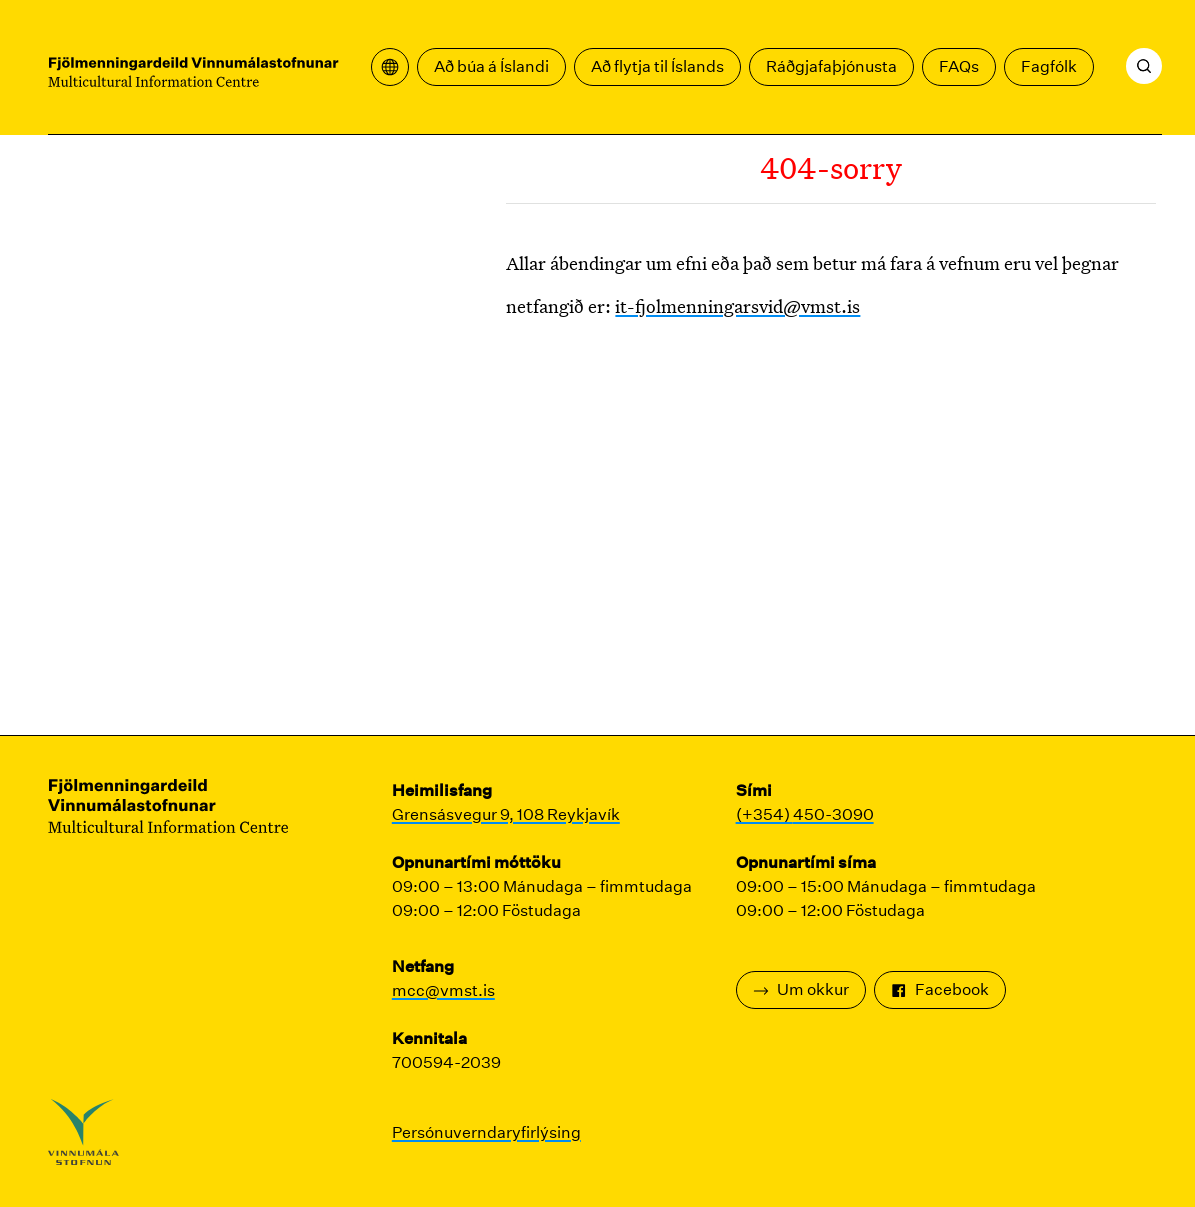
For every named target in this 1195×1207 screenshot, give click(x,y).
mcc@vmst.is (443, 990)
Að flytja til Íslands (657, 66)
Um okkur (801, 989)
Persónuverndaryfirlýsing (486, 1132)
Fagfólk (1049, 66)
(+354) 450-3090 (805, 814)
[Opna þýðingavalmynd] (390, 67)
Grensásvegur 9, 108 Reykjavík (506, 814)
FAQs (959, 66)
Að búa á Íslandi (491, 66)
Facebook (940, 989)
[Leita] (1144, 66)
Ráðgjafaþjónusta (831, 66)
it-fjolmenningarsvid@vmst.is (737, 306)
